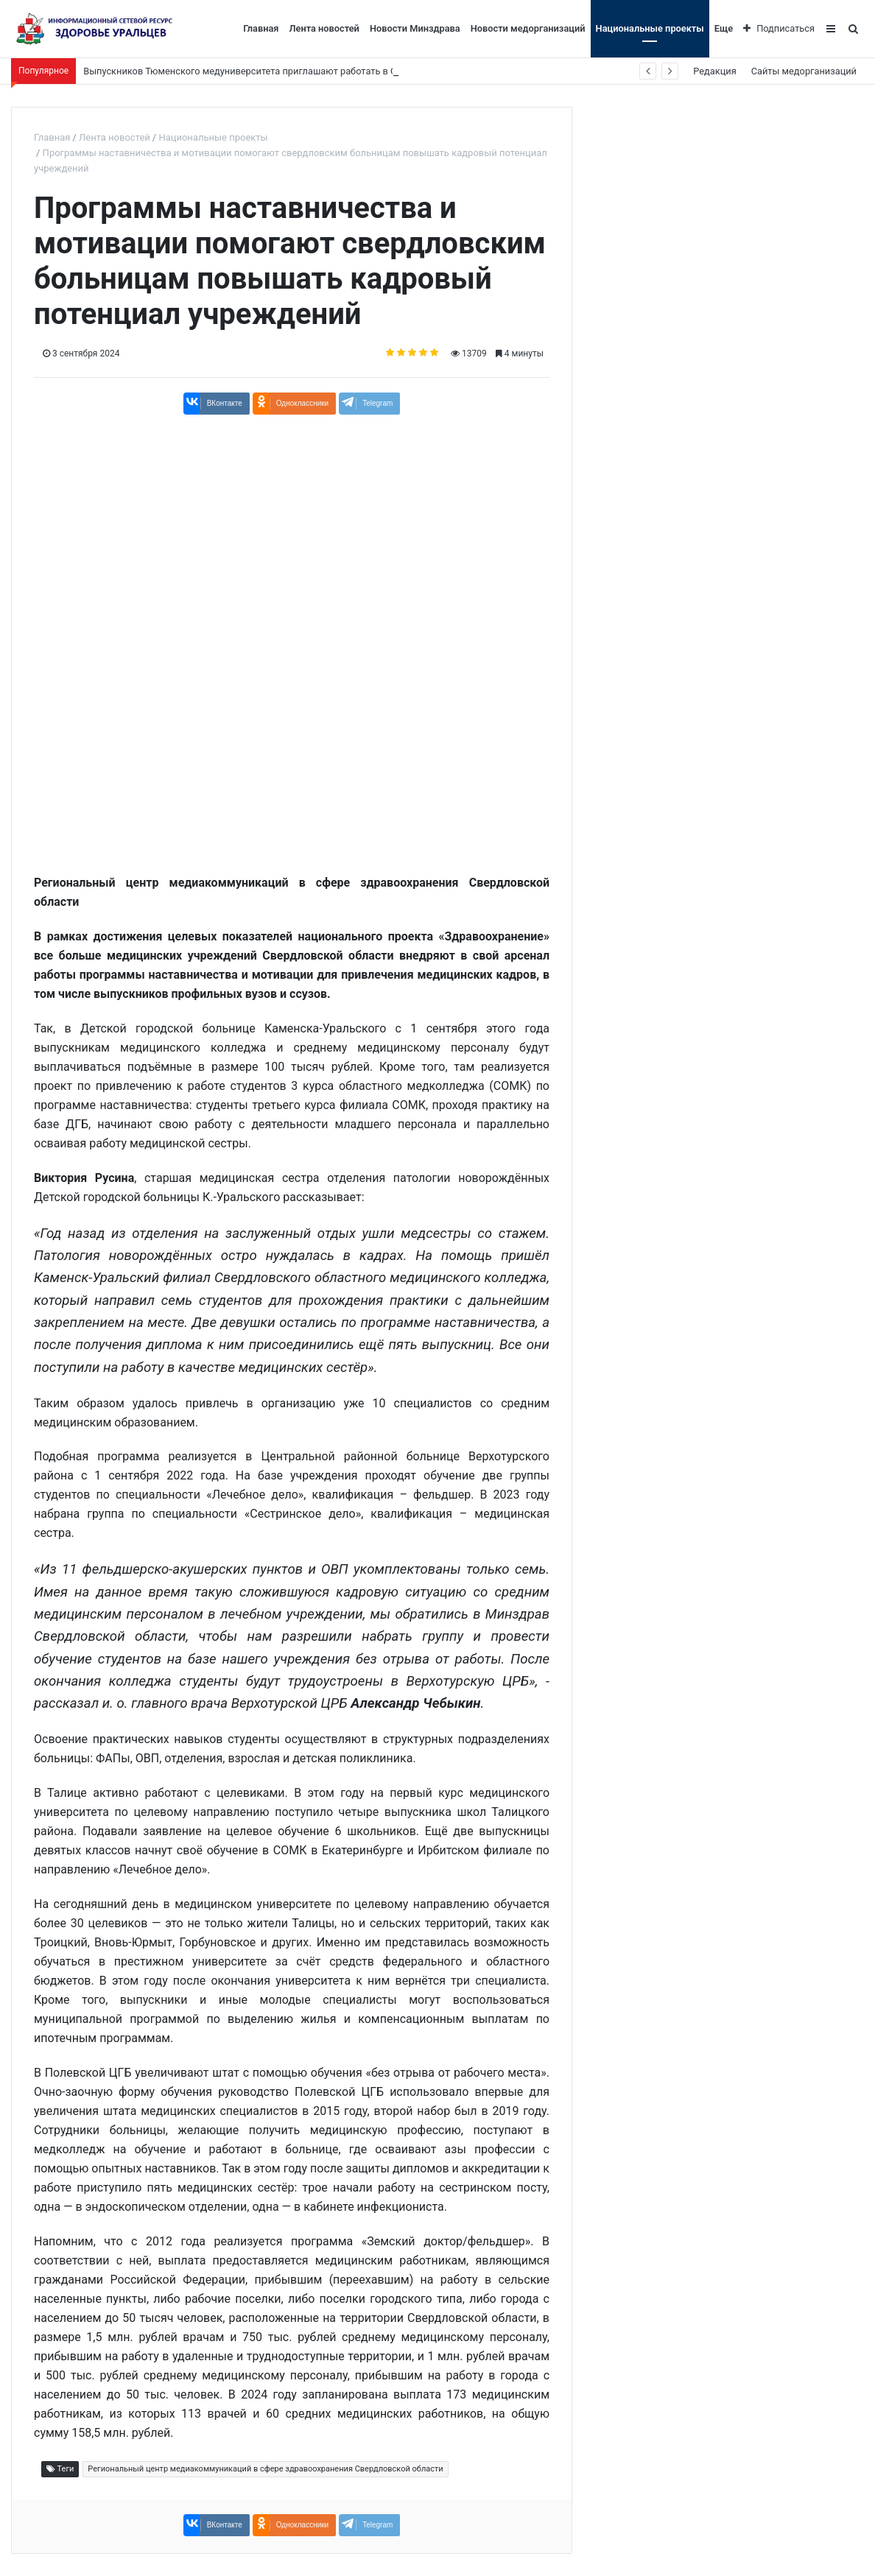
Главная (260, 28)
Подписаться (779, 28)
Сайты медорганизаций (804, 71)
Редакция (714, 71)
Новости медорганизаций (528, 28)
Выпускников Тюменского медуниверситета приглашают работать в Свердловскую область (288, 71)
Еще (723, 28)
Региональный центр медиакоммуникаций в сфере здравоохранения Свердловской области (265, 2469)
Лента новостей (324, 28)
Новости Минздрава (415, 28)
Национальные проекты (650, 28)
